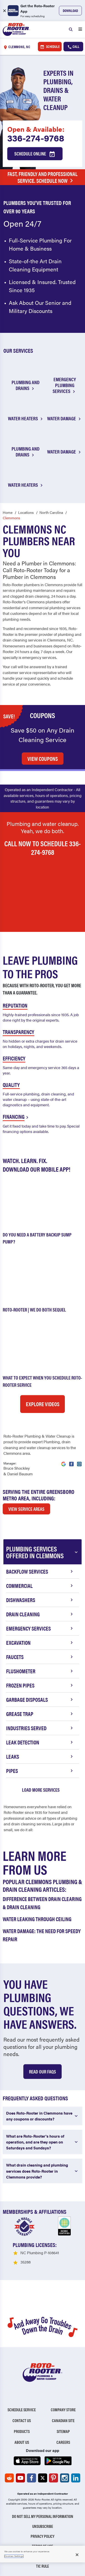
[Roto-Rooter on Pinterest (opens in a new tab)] (53, 2477)
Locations (26, 512)
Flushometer (40, 1671)
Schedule (50, 46)
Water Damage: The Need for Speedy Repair (42, 1935)
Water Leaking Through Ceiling (37, 1919)
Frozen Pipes (40, 1685)
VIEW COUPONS (42, 758)
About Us (22, 2442)
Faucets (40, 1657)
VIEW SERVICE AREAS (26, 1509)
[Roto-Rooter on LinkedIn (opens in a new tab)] (75, 2477)
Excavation (40, 1642)
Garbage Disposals (40, 1699)
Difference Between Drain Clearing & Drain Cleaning (42, 1903)
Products (22, 2431)
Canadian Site (63, 2420)
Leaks (40, 1756)
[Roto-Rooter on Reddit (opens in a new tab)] (9, 2477)
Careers (63, 2442)
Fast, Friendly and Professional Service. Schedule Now (42, 177)
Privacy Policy (42, 2536)
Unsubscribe (42, 2526)
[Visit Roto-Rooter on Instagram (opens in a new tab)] (79, 1461)
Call (73, 46)
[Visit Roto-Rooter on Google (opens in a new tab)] (63, 1461)
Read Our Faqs (42, 2071)
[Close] (77, 2555)
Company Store (63, 2409)
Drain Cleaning (40, 1614)
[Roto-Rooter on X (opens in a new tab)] (42, 2477)
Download (70, 10)
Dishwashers (40, 1600)
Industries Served (40, 1728)
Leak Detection (40, 1742)
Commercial (40, 1585)
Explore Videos (42, 1404)
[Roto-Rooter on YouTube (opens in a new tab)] (20, 2477)
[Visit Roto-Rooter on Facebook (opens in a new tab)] (71, 1461)
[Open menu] (80, 29)
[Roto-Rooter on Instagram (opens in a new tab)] (64, 2477)
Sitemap (63, 2431)
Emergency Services (40, 1628)
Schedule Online (35, 154)
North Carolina (51, 512)
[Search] (70, 29)
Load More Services (41, 1789)
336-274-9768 (35, 138)
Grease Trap (40, 1714)
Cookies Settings (14, 2556)
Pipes (40, 1771)
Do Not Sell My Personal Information (42, 2516)
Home (7, 512)
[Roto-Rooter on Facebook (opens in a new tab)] (31, 2477)
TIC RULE (42, 2566)
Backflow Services (40, 1571)
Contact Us (21, 2420)
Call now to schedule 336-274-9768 (42, 847)
